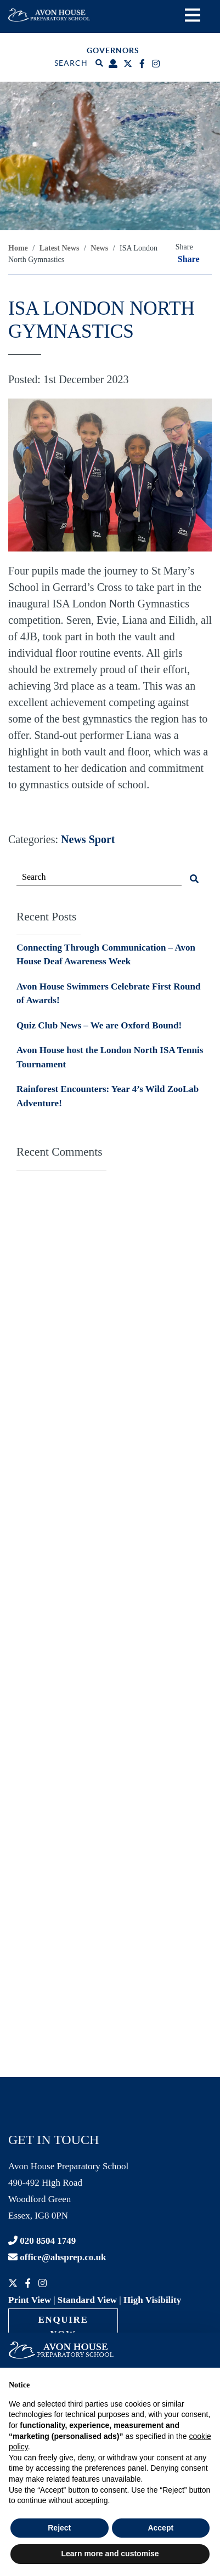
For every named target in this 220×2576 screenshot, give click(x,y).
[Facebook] (143, 64)
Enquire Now (63, 2327)
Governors (113, 50)
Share (189, 259)
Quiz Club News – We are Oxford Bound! (99, 1025)
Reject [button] (59, 2527)
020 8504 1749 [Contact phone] (42, 2241)
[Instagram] (157, 64)
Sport (102, 839)
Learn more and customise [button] (110, 2553)
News (73, 839)
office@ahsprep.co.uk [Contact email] (57, 2257)
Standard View (87, 2300)
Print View (29, 2300)
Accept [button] (160, 2527)
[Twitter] (129, 64)
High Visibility (152, 2300)
